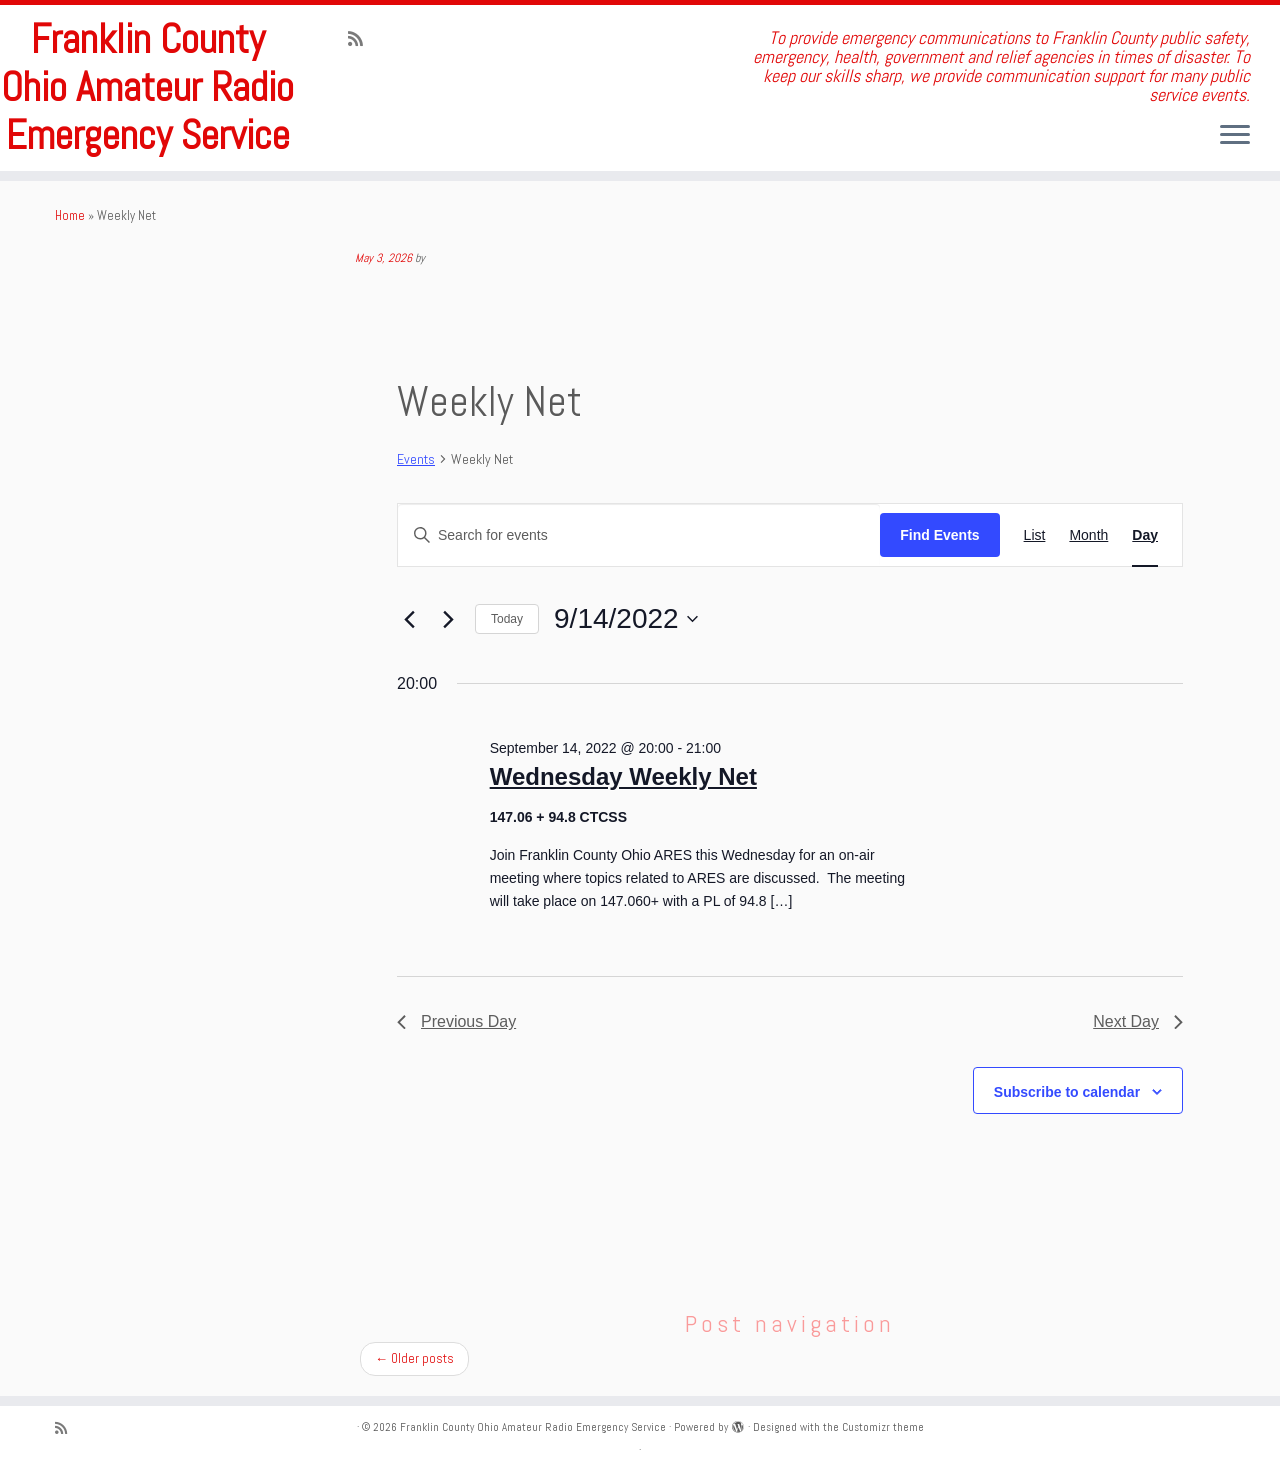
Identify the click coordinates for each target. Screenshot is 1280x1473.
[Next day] (448, 619)
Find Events (939, 535)
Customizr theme (883, 1427)
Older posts (414, 1358)
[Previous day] (409, 619)
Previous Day (456, 1021)
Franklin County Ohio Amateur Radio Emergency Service (147, 88)
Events (416, 459)
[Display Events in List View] (1035, 535)
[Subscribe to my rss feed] (362, 39)
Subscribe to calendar (1067, 1092)
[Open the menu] (1235, 136)
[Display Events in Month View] (1088, 535)
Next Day (1138, 1021)
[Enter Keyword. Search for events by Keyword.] (639, 535)
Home (70, 215)
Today (507, 619)
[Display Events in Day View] (1145, 535)
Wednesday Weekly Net (623, 776)
